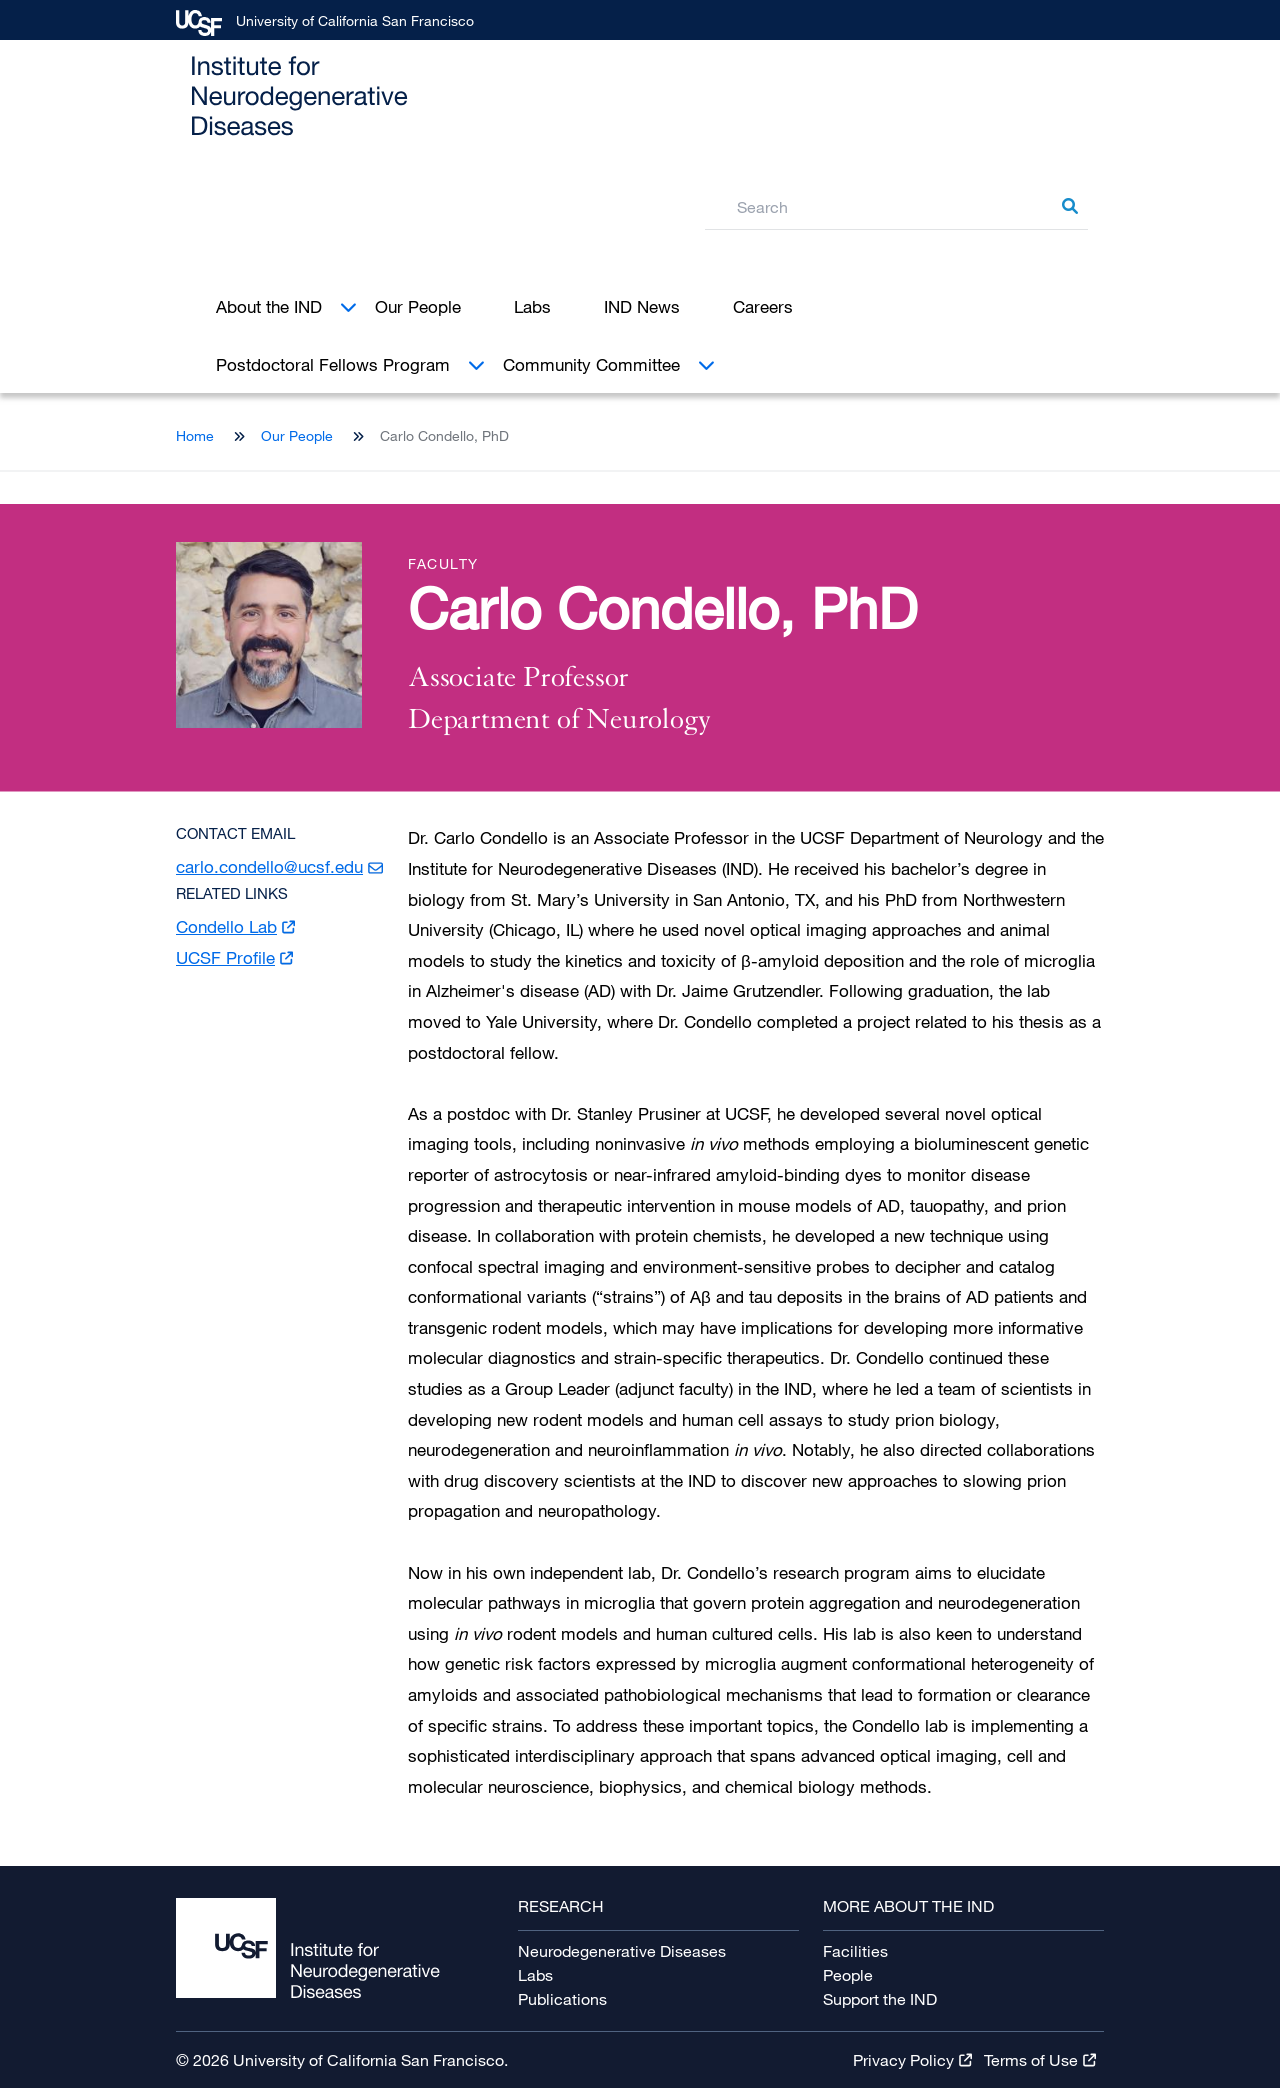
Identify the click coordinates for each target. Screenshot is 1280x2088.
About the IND (269, 306)
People (848, 1975)
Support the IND (880, 1999)
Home (195, 435)
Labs (532, 306)
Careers (763, 306)
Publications (562, 1999)
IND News (642, 306)
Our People (418, 306)
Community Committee (591, 364)
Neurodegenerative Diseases (622, 1951)
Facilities (855, 1951)
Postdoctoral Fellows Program (333, 364)
